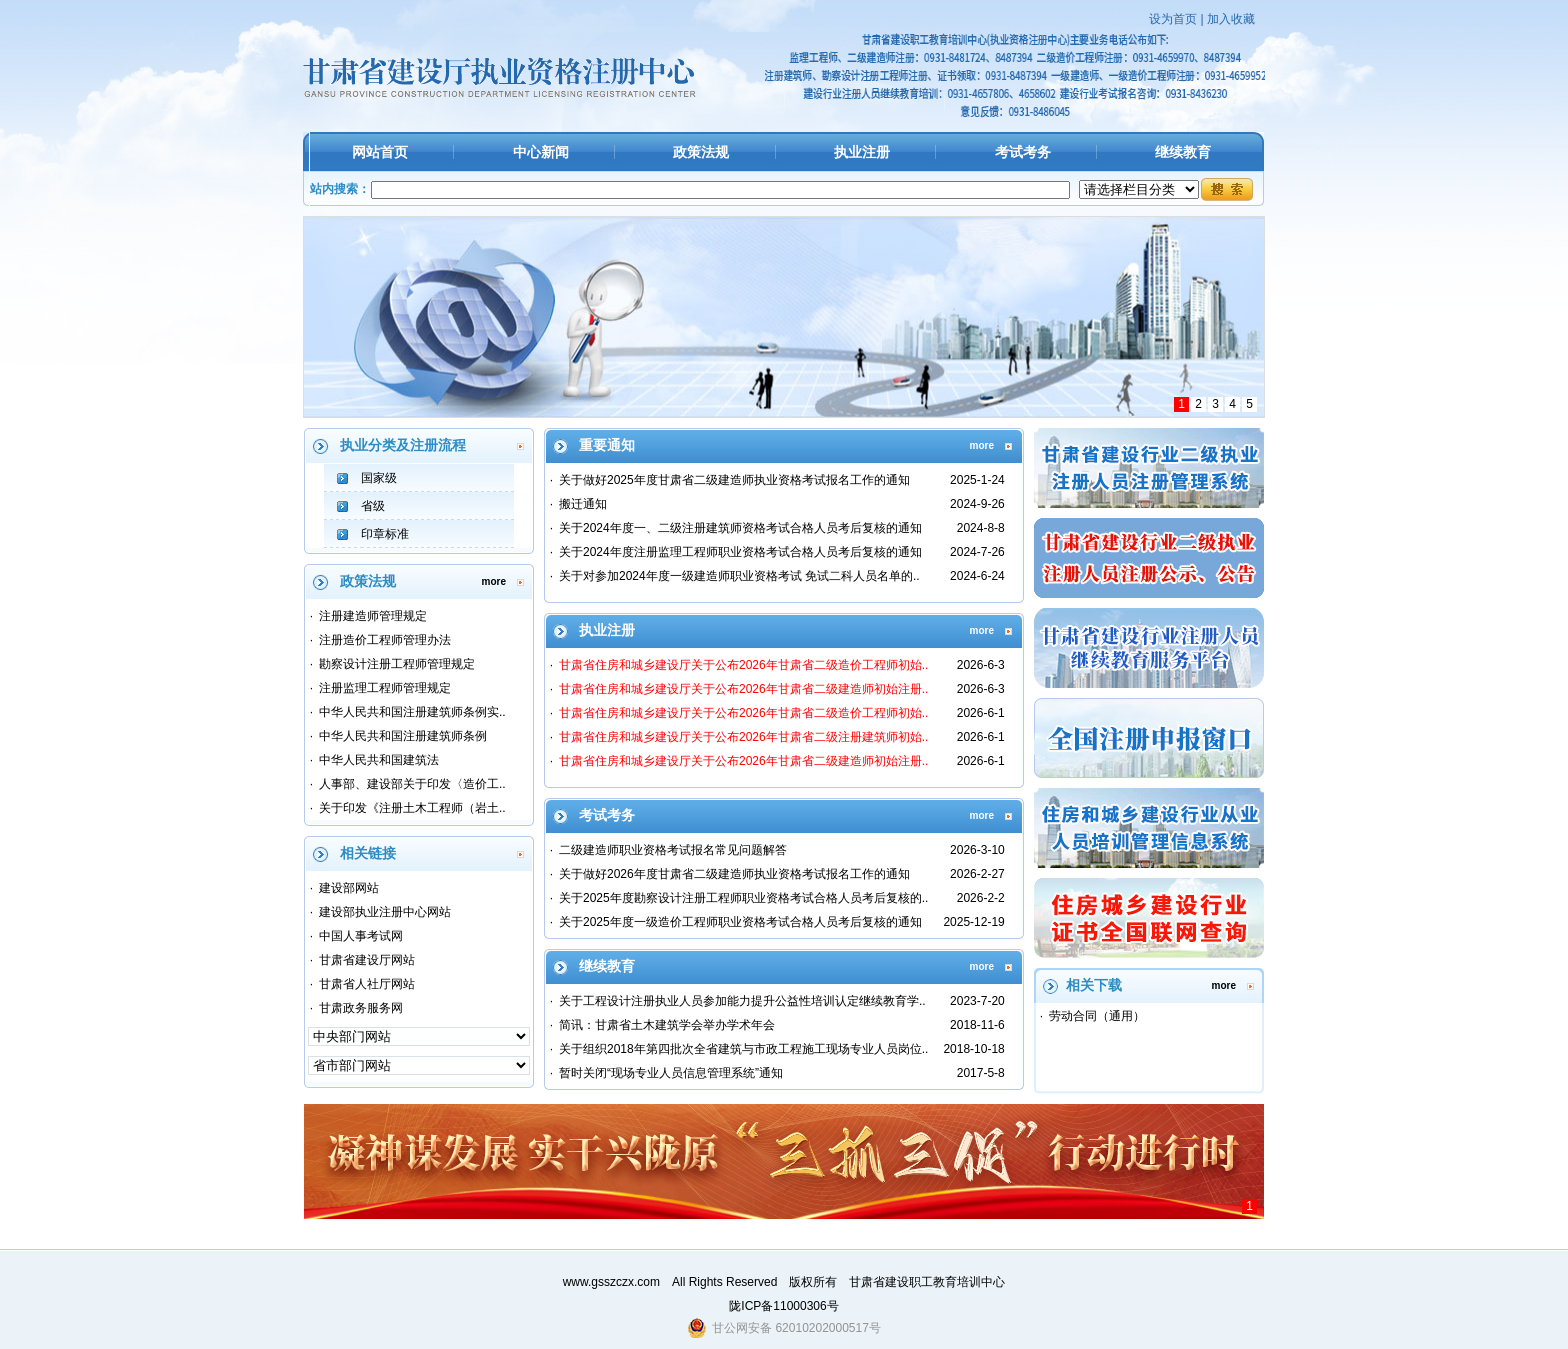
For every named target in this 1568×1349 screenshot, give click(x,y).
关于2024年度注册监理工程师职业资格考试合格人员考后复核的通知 (740, 552)
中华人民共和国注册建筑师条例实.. (412, 712)
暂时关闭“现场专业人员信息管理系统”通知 (671, 1073)
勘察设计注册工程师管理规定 (397, 664)
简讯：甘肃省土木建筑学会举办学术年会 (667, 1025)
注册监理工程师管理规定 (385, 688)
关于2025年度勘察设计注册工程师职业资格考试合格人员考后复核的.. (743, 898)
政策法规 (701, 152)
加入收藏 (1231, 19)
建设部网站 (349, 888)
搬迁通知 (583, 504)
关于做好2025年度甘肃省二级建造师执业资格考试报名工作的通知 (734, 480)
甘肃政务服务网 (361, 1008)
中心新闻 (541, 152)
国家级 (379, 478)
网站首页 (380, 152)
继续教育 (1183, 152)
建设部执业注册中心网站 (385, 912)
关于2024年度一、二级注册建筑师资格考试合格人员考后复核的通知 (740, 528)
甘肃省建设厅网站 (367, 960)
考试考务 (1023, 152)
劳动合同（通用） (1097, 1016)
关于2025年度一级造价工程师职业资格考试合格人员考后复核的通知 (740, 922)
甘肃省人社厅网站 (367, 984)
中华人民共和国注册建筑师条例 (403, 736)
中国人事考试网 (361, 936)
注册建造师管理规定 (373, 616)
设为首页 (1173, 19)
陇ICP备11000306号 (783, 1306)
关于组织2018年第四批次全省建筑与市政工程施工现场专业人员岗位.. (743, 1049)
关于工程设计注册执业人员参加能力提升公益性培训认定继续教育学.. (742, 1001)
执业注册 (862, 152)
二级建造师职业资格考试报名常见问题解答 (673, 850)
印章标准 (385, 534)
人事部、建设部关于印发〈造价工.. (412, 784)
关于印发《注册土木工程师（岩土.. (412, 808)
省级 (373, 506)
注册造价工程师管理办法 (385, 640)
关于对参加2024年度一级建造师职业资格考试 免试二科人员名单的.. (739, 576)
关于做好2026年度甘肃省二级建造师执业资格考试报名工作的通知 (734, 874)
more (494, 581)
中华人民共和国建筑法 (379, 760)
